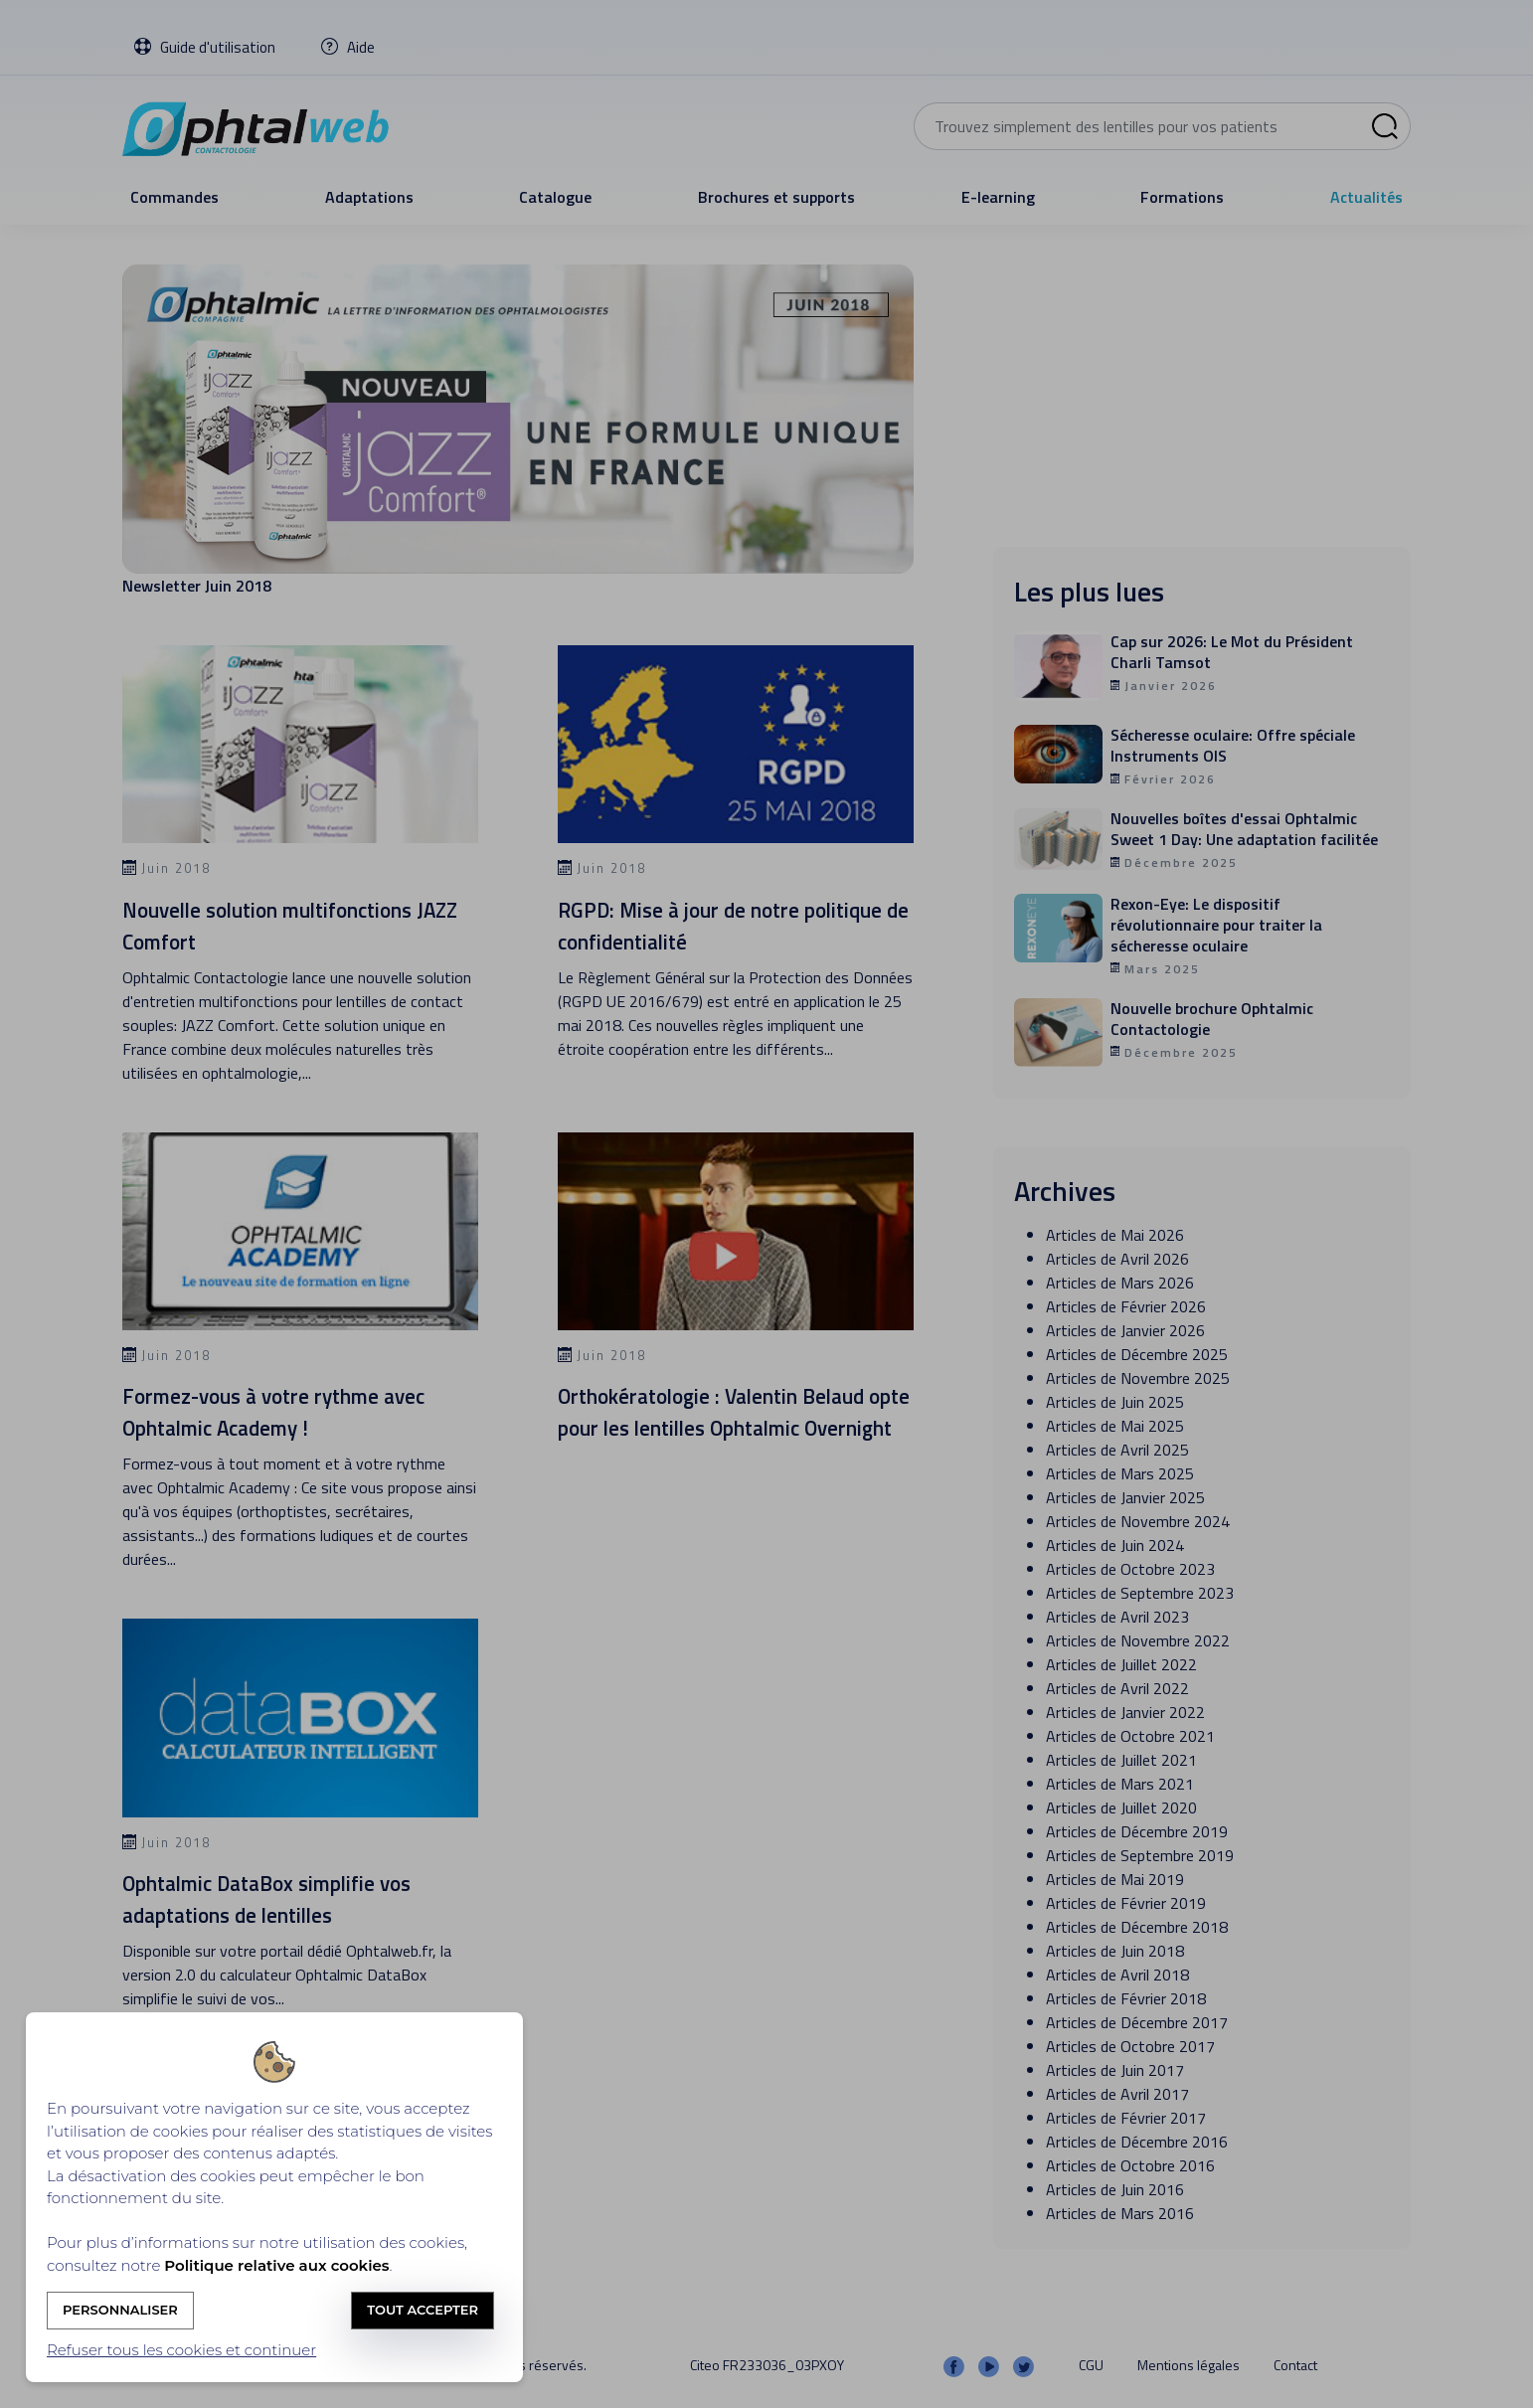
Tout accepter (422, 2310)
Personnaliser (120, 2310)
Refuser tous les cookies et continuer (181, 2349)
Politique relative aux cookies (276, 2265)
